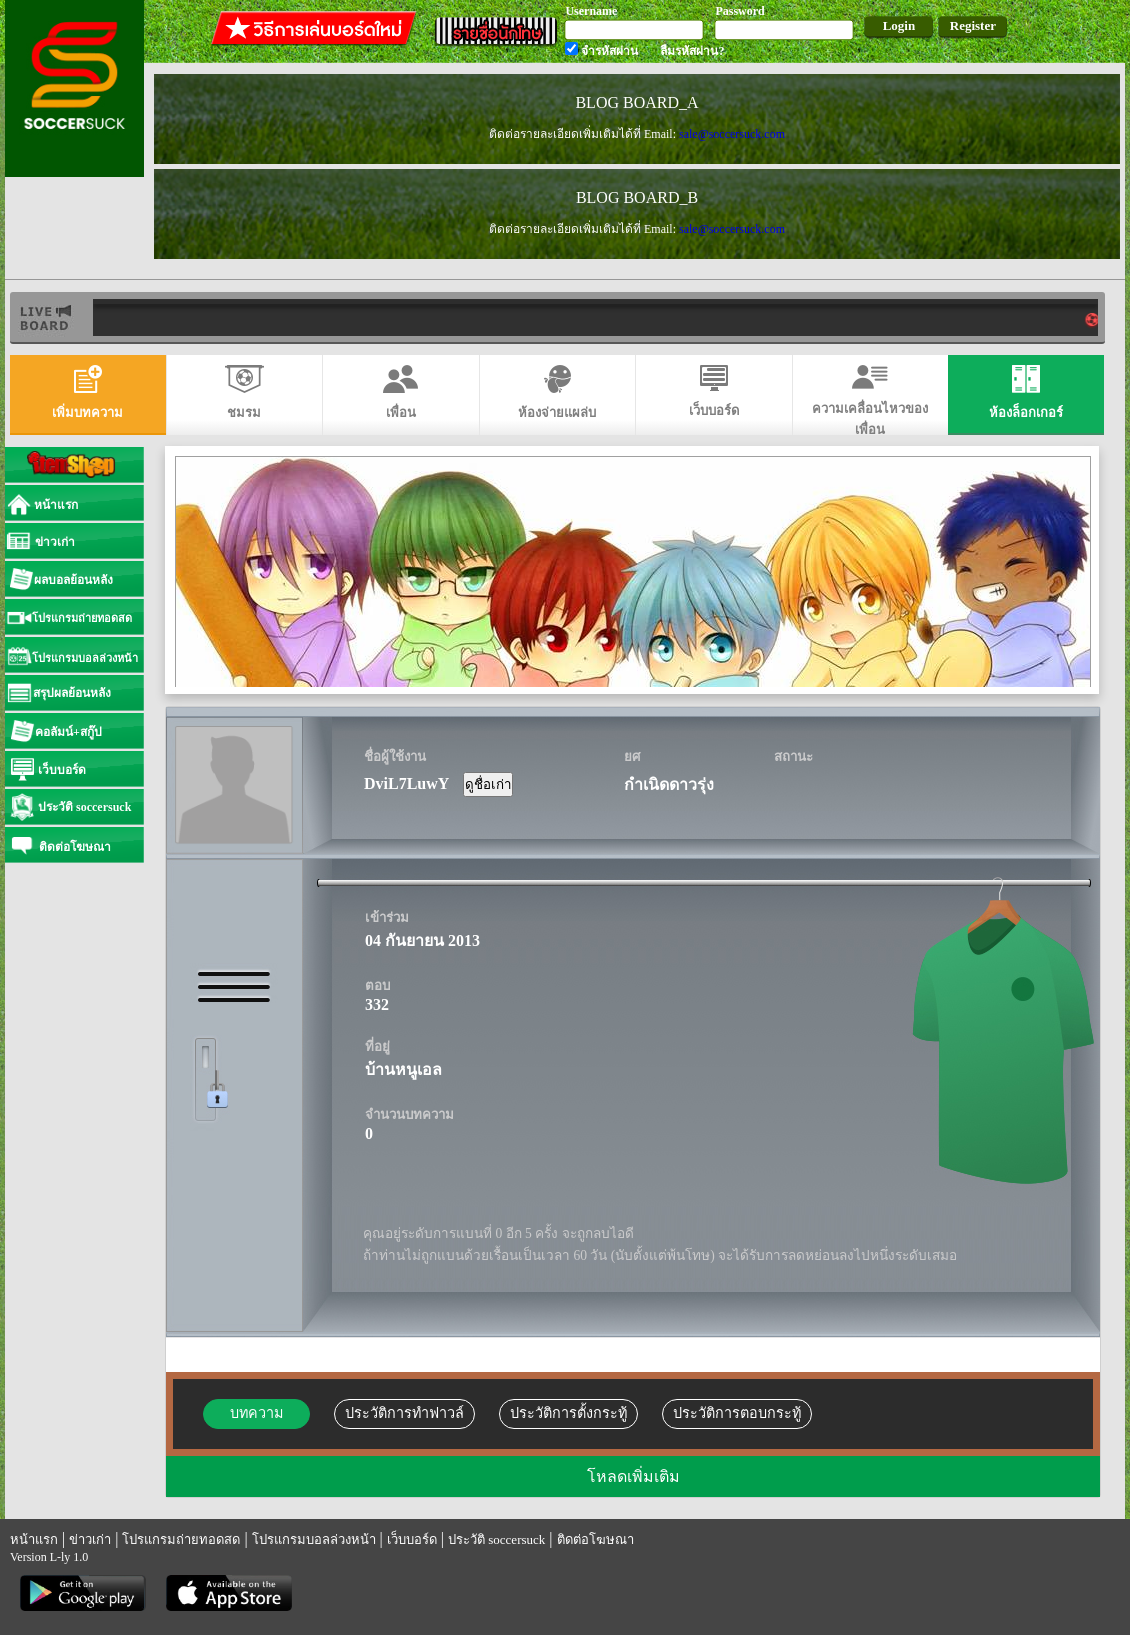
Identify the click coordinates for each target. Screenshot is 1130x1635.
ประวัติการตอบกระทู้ (737, 1413)
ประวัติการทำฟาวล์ (404, 1413)
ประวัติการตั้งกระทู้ (568, 1413)
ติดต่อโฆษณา (595, 1539)
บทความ (256, 1413)
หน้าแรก (34, 1539)
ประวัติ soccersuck (496, 1539)
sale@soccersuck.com (732, 134)
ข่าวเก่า (90, 1539)
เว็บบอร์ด (412, 1539)
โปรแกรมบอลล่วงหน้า (314, 1539)
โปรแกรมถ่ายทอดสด (181, 1539)
